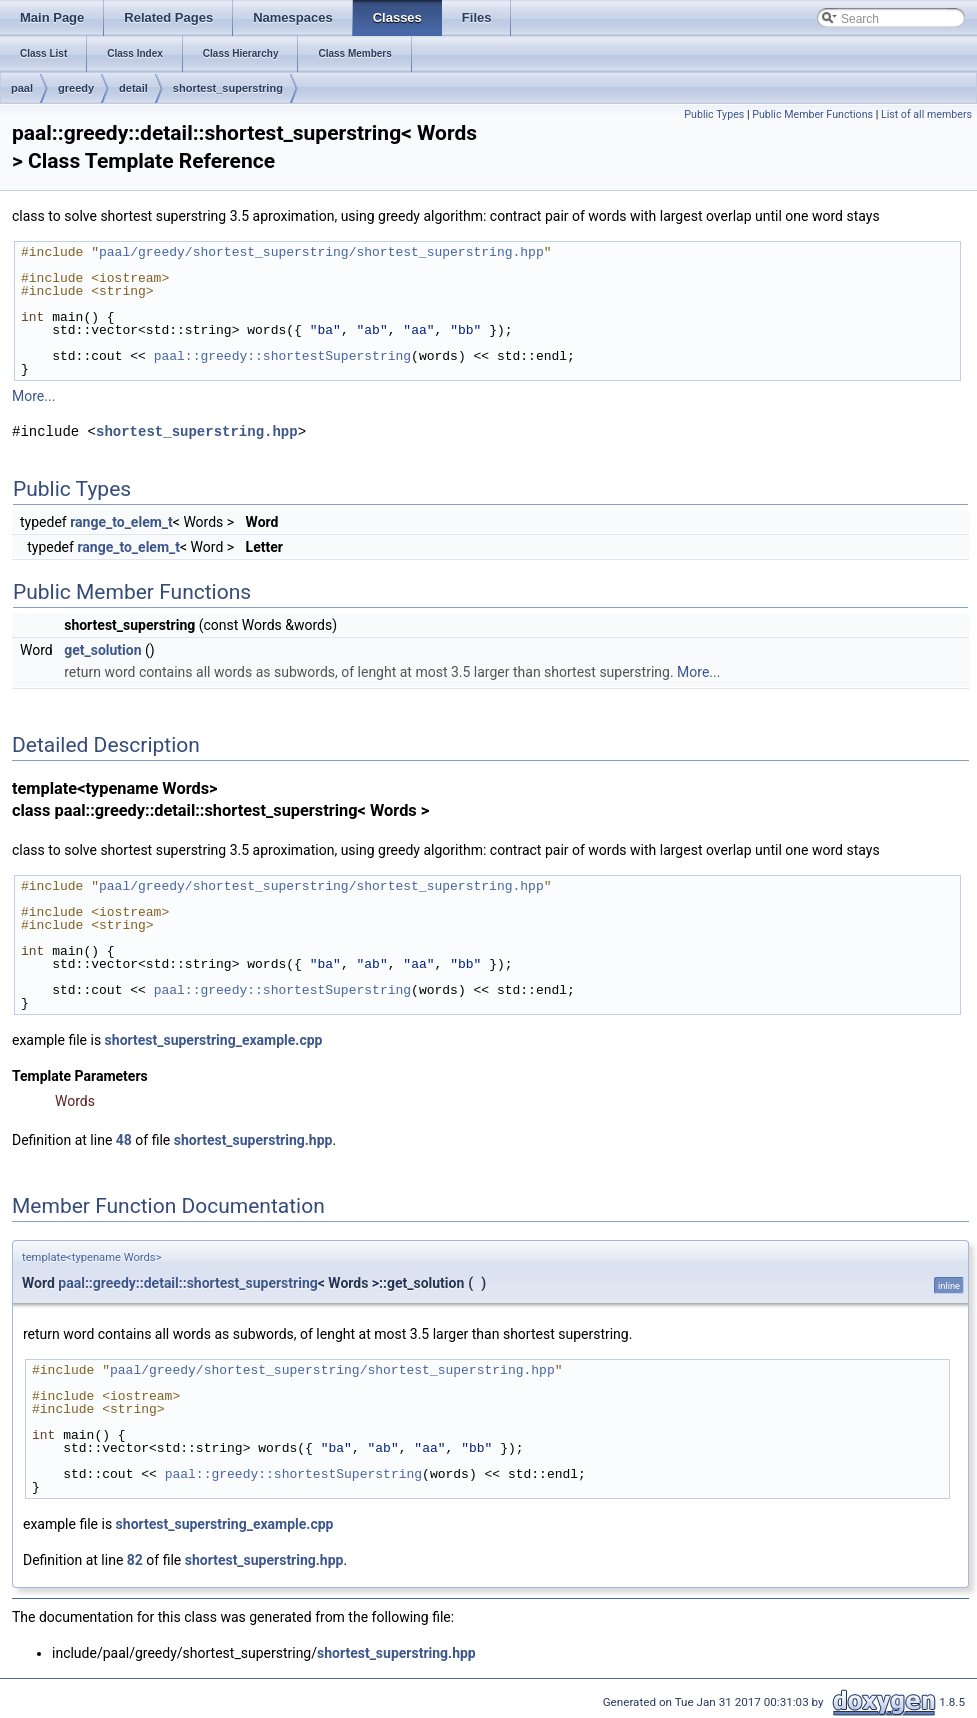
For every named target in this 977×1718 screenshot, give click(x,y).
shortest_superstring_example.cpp (214, 1040)
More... (33, 396)
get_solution (102, 650)
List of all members (926, 114)
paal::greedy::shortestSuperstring (282, 356)
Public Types (714, 114)
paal (22, 88)
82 (135, 1560)
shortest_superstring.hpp (197, 431)
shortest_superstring (228, 88)
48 (124, 1140)
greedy (76, 88)
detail (133, 88)
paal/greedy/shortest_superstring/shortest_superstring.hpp (321, 252)
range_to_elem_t (121, 522)
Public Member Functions (812, 114)
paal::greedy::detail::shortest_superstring (187, 1283)
